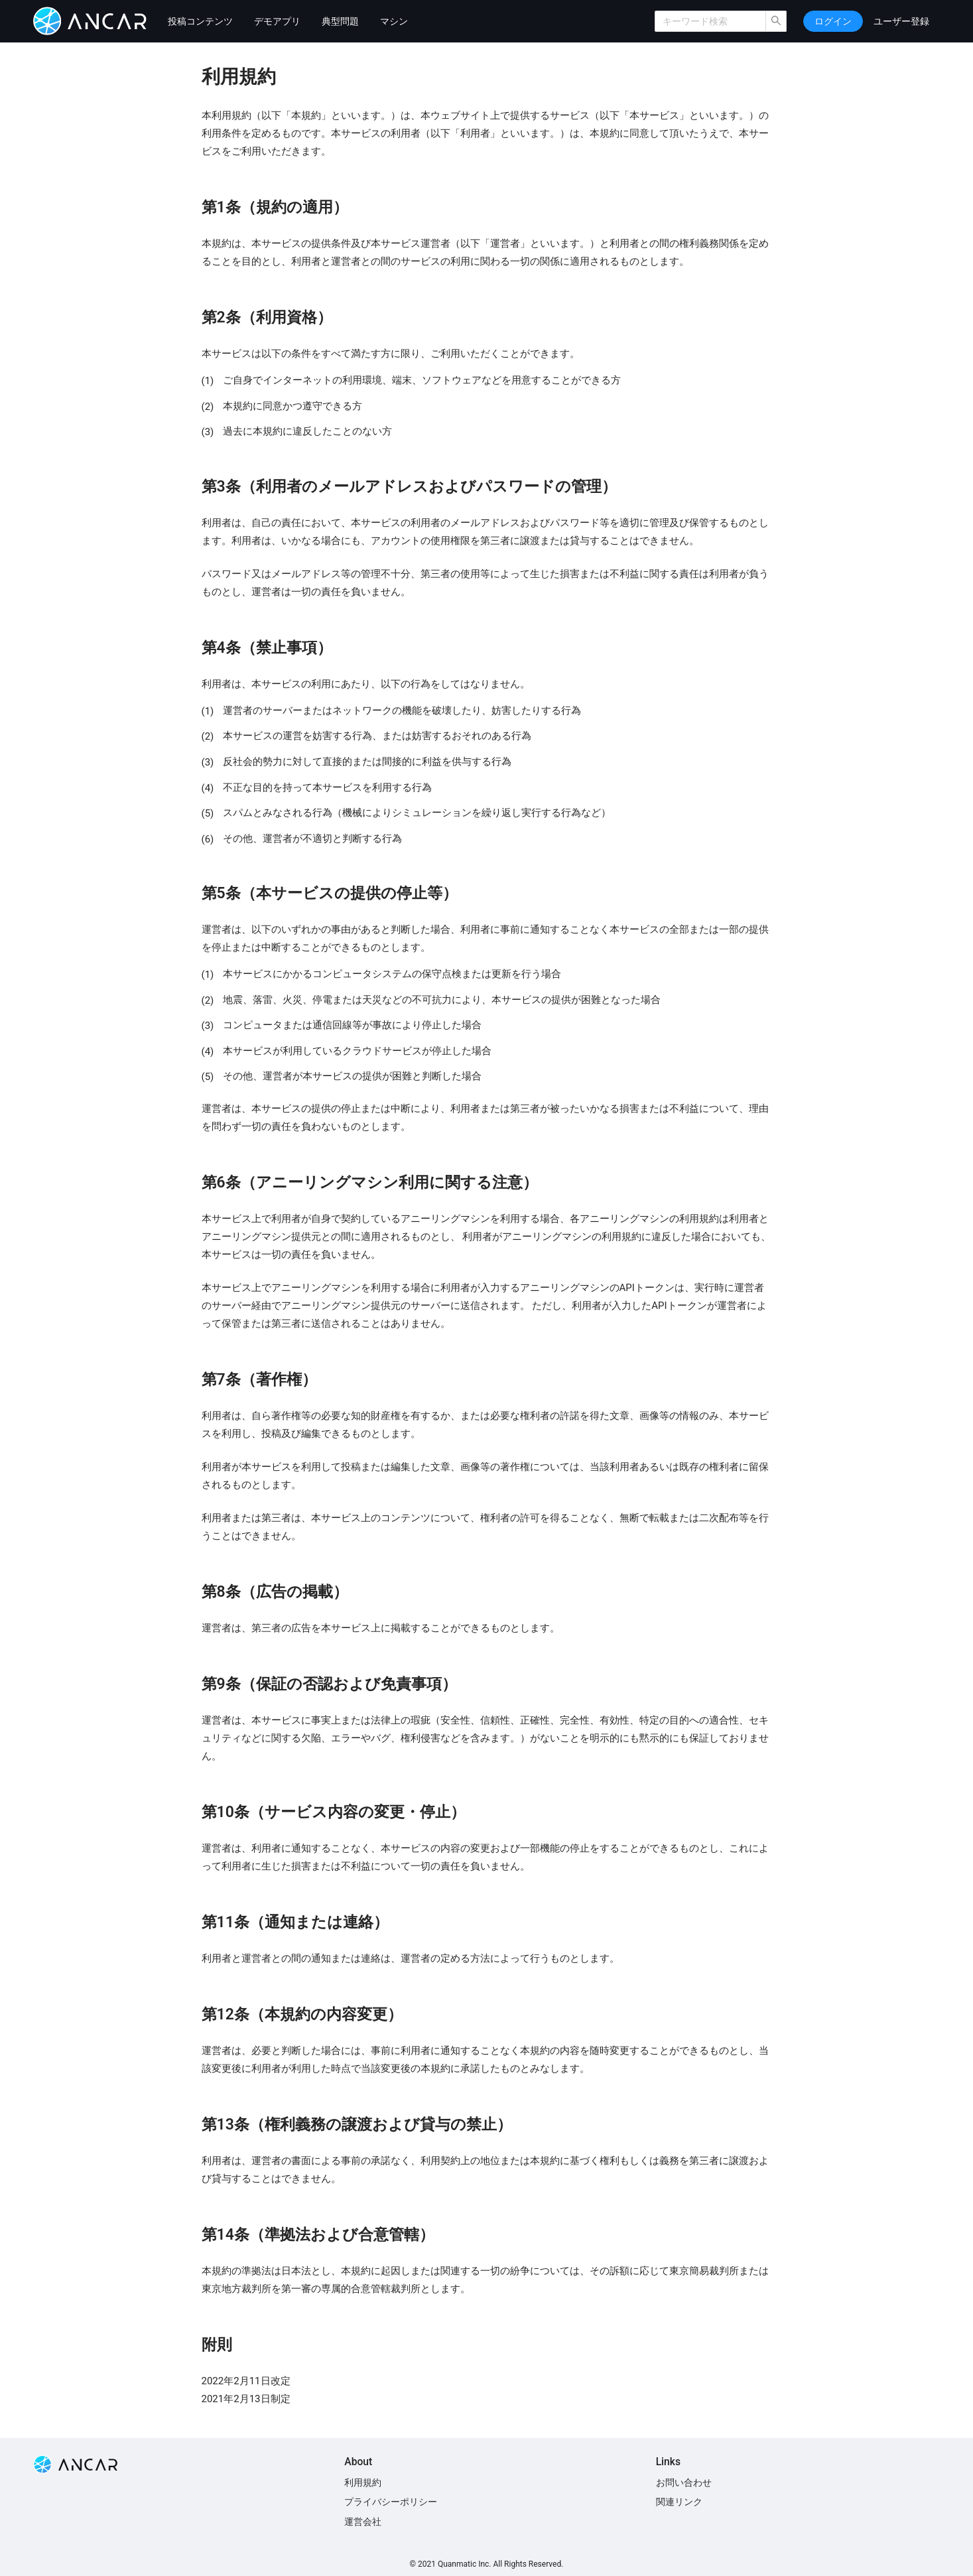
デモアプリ (277, 21)
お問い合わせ (684, 2482)
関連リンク (679, 2501)
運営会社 (362, 2521)
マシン (394, 21)
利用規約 (362, 2482)
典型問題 (340, 21)
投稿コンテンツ (200, 21)
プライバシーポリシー (390, 2501)
